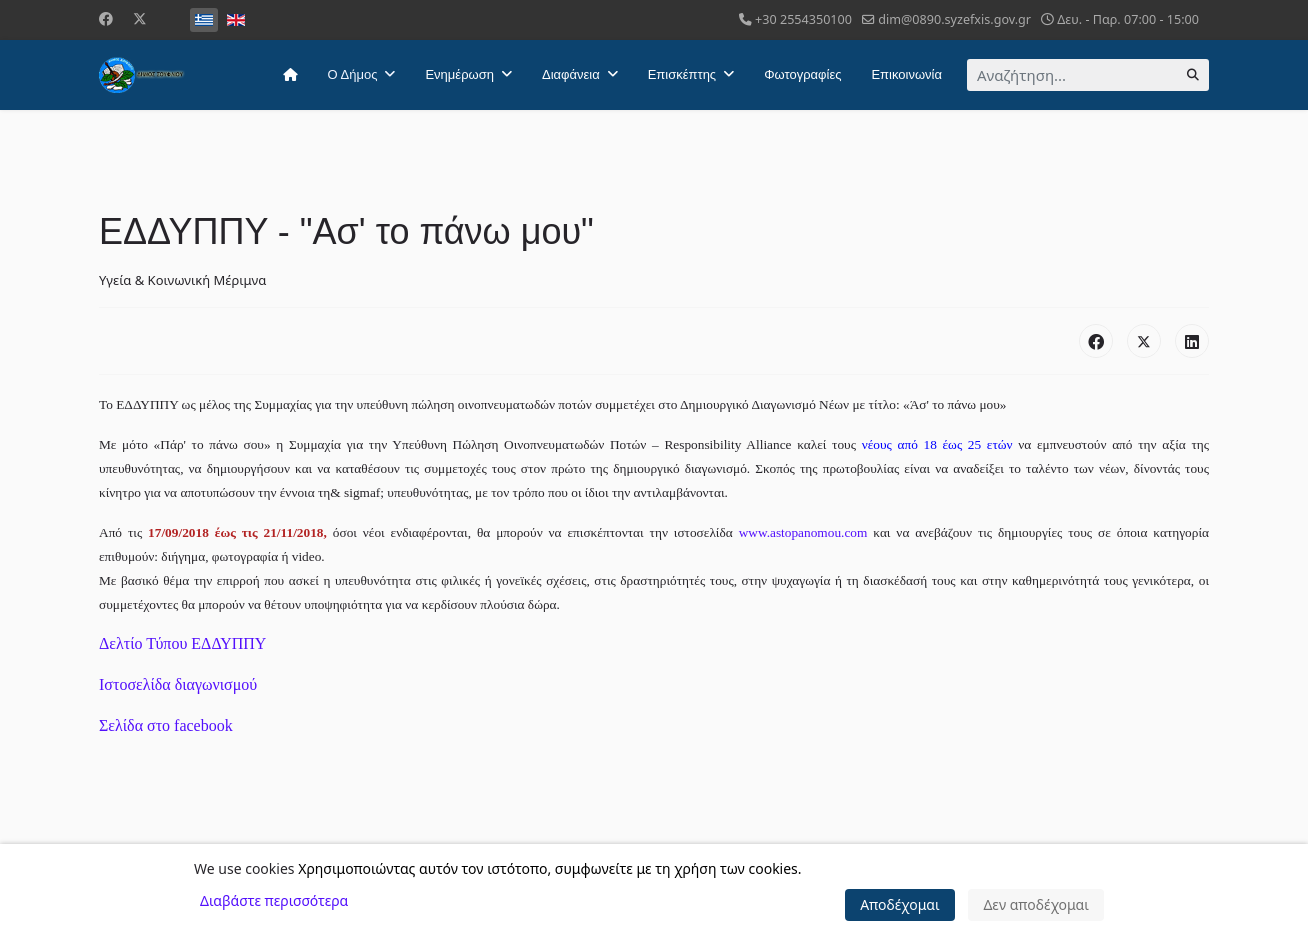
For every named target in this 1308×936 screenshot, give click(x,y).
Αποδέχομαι (900, 904)
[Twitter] (140, 18)
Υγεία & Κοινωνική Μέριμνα (182, 280)
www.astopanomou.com (803, 532)
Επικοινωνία (906, 74)
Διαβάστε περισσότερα (274, 900)
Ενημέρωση (459, 74)
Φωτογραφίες (802, 74)
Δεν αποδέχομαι (1036, 904)
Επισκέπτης (682, 74)
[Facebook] (106, 18)
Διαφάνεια (571, 74)
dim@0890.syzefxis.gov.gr (954, 19)
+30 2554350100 (803, 19)
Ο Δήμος (353, 74)
